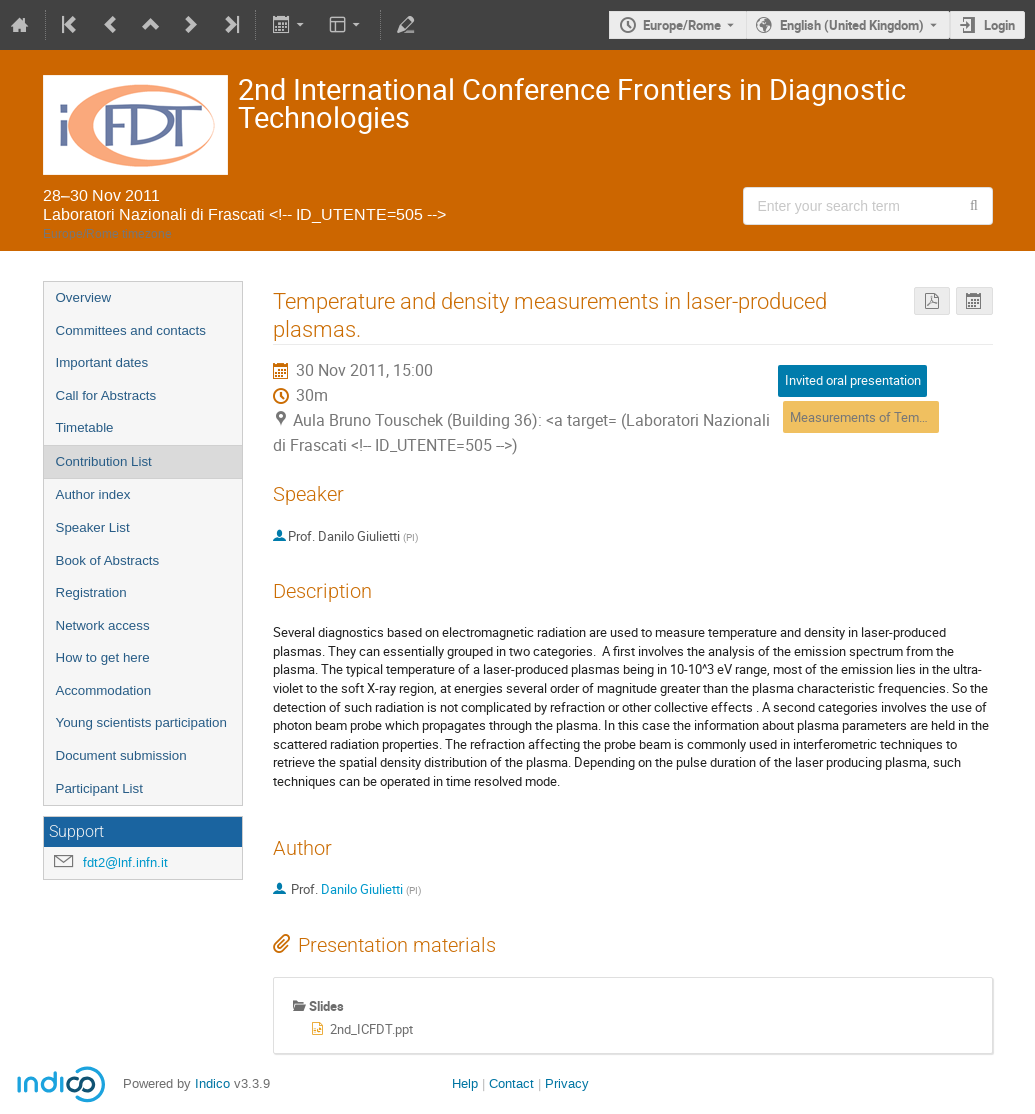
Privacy (567, 1083)
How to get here (103, 657)
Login (999, 25)
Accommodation (104, 690)
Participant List (99, 788)
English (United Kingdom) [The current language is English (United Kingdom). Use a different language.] (852, 25)
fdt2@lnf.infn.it (125, 862)
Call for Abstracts (106, 395)
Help (465, 1083)
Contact (511, 1083)
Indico (212, 1083)
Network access (103, 625)
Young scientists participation (141, 722)
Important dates (102, 362)
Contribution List (104, 461)
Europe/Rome (682, 25)
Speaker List (93, 527)
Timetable (85, 427)
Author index (93, 494)
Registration (91, 592)
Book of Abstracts (108, 560)
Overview (84, 297)
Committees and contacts (131, 330)
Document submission (121, 755)
